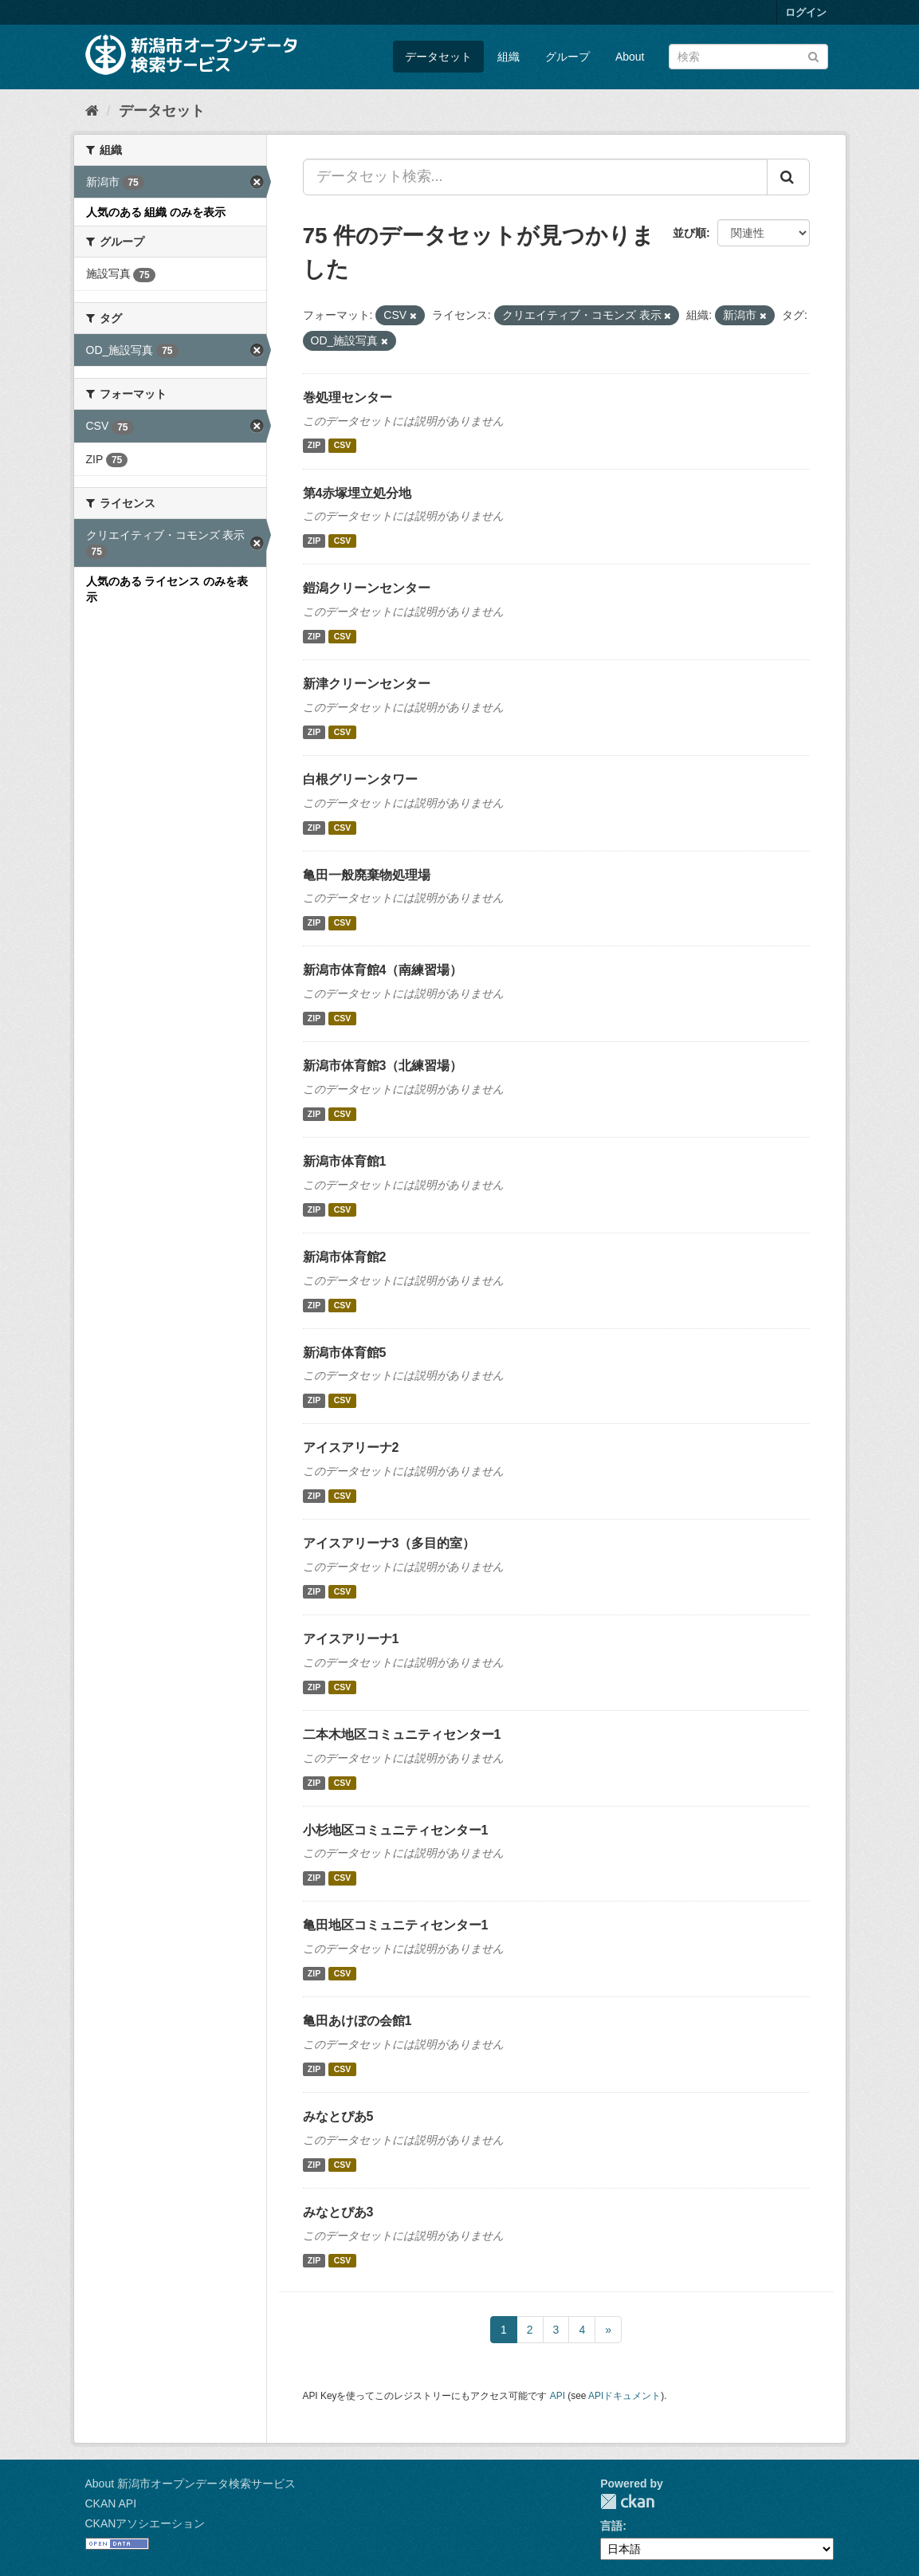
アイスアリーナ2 (351, 1447)
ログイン (806, 12)
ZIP (314, 445)
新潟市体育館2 (345, 1257)
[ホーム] (92, 111)
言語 (611, 2525)
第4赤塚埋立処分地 (357, 493)
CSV (342, 445)
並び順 (689, 232)
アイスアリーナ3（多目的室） (389, 1543)
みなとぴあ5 (338, 2116)
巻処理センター (347, 397)
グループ (567, 56)
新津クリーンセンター (366, 683)
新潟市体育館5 (345, 1352)
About (630, 56)
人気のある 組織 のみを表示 (156, 212)
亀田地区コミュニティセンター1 (396, 1925)
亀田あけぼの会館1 (357, 2020)
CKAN (627, 2501)
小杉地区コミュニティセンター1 (396, 1830)
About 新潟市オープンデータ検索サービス (190, 2483)
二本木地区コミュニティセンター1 (402, 1734)
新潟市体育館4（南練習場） (383, 970)
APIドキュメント (624, 2395)
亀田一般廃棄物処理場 (366, 875)
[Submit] (813, 55)
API (557, 2395)
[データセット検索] (748, 56)
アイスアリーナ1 (351, 1639)
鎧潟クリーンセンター (366, 588)
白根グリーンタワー (360, 779)
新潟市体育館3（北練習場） (383, 1065)
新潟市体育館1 (345, 1161)
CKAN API (111, 2503)
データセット (438, 56)
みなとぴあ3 (338, 2212)
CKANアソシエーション (145, 2523)
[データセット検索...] (535, 177)
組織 (508, 56)
